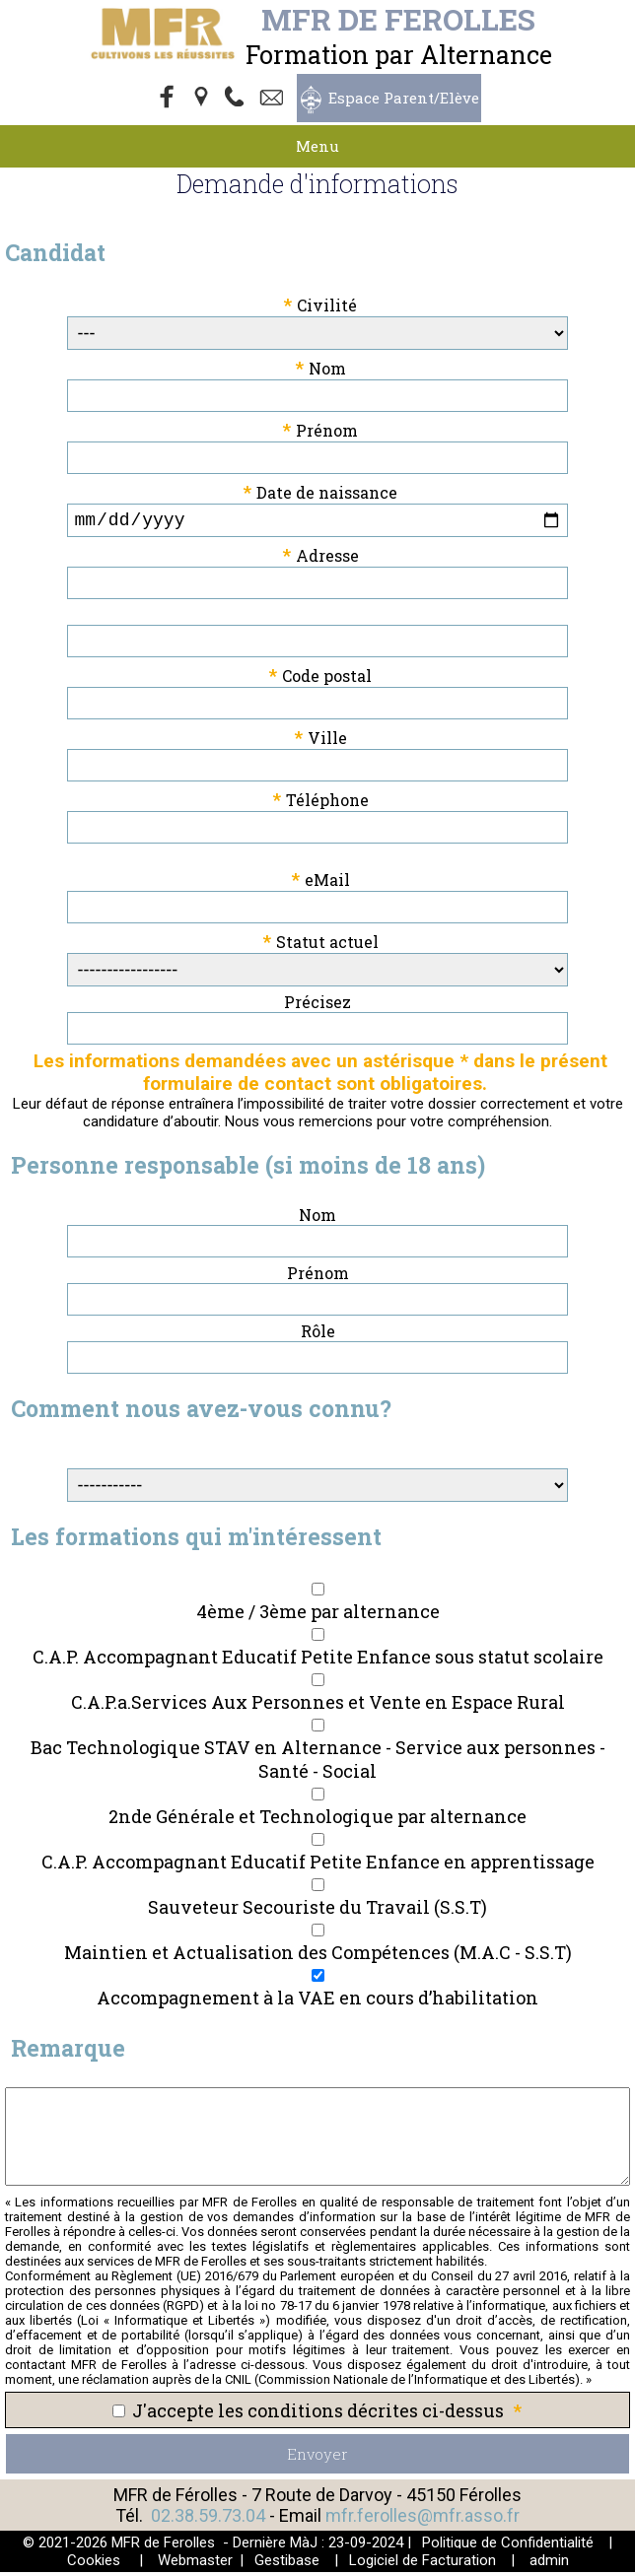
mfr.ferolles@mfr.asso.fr (422, 2519)
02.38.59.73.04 (208, 2519)
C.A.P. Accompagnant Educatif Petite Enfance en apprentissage (318, 1865)
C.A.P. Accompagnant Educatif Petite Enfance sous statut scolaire (318, 1660)
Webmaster (195, 2564)
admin (549, 2564)
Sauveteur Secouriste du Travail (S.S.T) (317, 1911)
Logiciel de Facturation (422, 2564)
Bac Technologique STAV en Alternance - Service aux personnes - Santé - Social (318, 1763)
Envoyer (317, 2458)
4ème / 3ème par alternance (318, 1615)
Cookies (93, 2564)
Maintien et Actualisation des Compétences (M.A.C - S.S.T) (318, 1956)
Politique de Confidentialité (508, 2546)
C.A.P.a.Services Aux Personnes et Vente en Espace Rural (318, 1706)
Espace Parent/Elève (403, 97)
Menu (317, 146)
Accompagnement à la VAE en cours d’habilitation (317, 2001)
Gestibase (286, 2564)
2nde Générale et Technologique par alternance (317, 1820)
